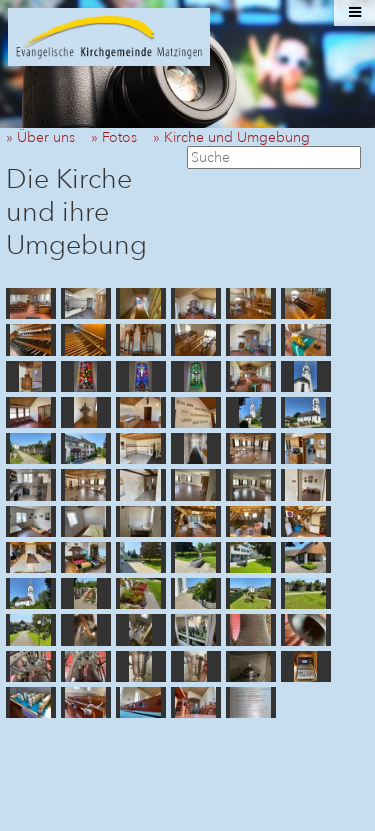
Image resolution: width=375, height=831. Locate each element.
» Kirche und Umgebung (237, 137)
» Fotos (120, 137)
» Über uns (46, 137)
